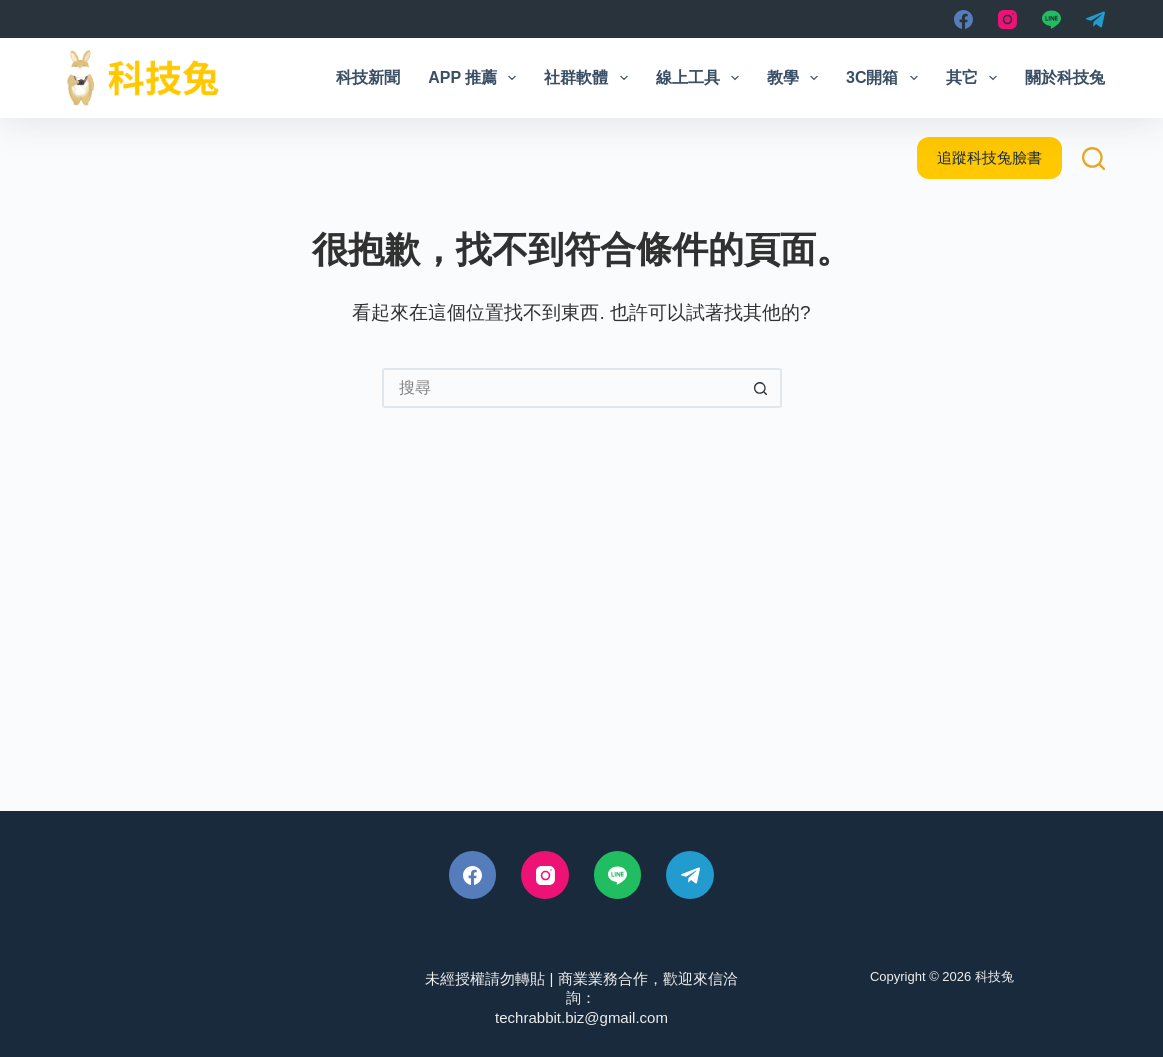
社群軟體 (589, 78)
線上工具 (701, 78)
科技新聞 (368, 77)
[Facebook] (963, 19)
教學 (796, 78)
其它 (975, 78)
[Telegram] (1095, 19)
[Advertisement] (581, 641)
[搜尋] (1093, 158)
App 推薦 (476, 78)
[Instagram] (1007, 19)
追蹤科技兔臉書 (989, 157)
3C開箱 (886, 78)
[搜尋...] (562, 388)
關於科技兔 (1065, 77)
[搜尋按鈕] (762, 388)
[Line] (1051, 19)
